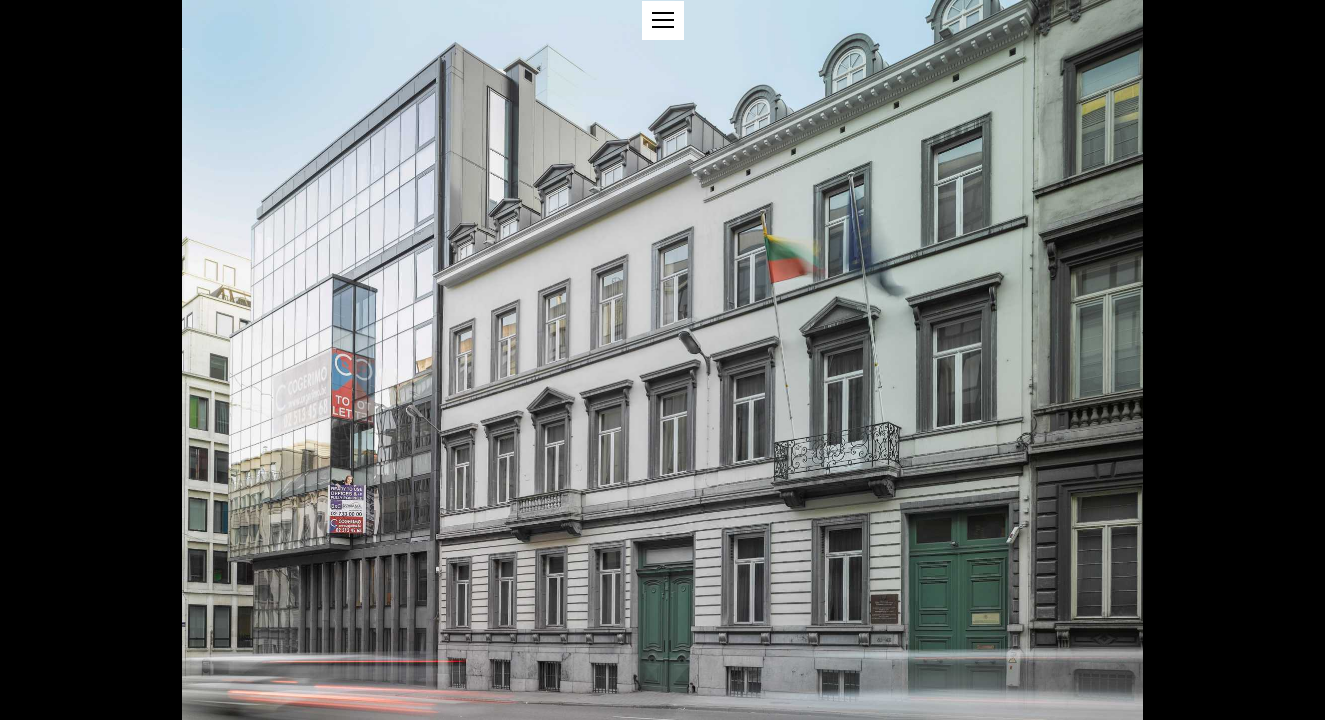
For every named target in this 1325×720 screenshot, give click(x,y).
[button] (663, 20)
